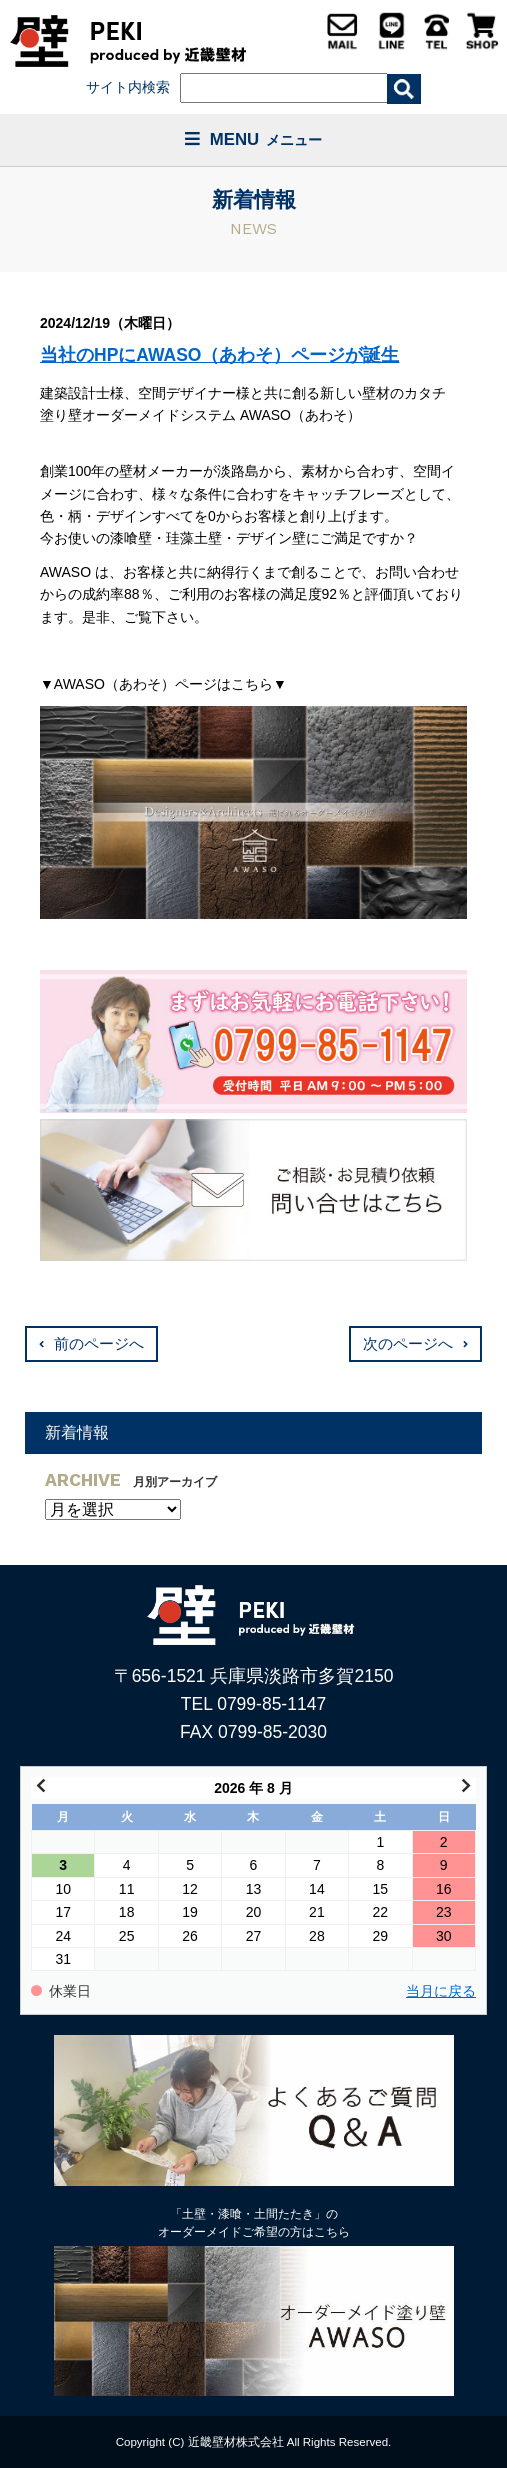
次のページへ (408, 1344)
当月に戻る (441, 1991)
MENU (254, 139)
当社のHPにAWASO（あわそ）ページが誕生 (219, 355)
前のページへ (99, 1344)
